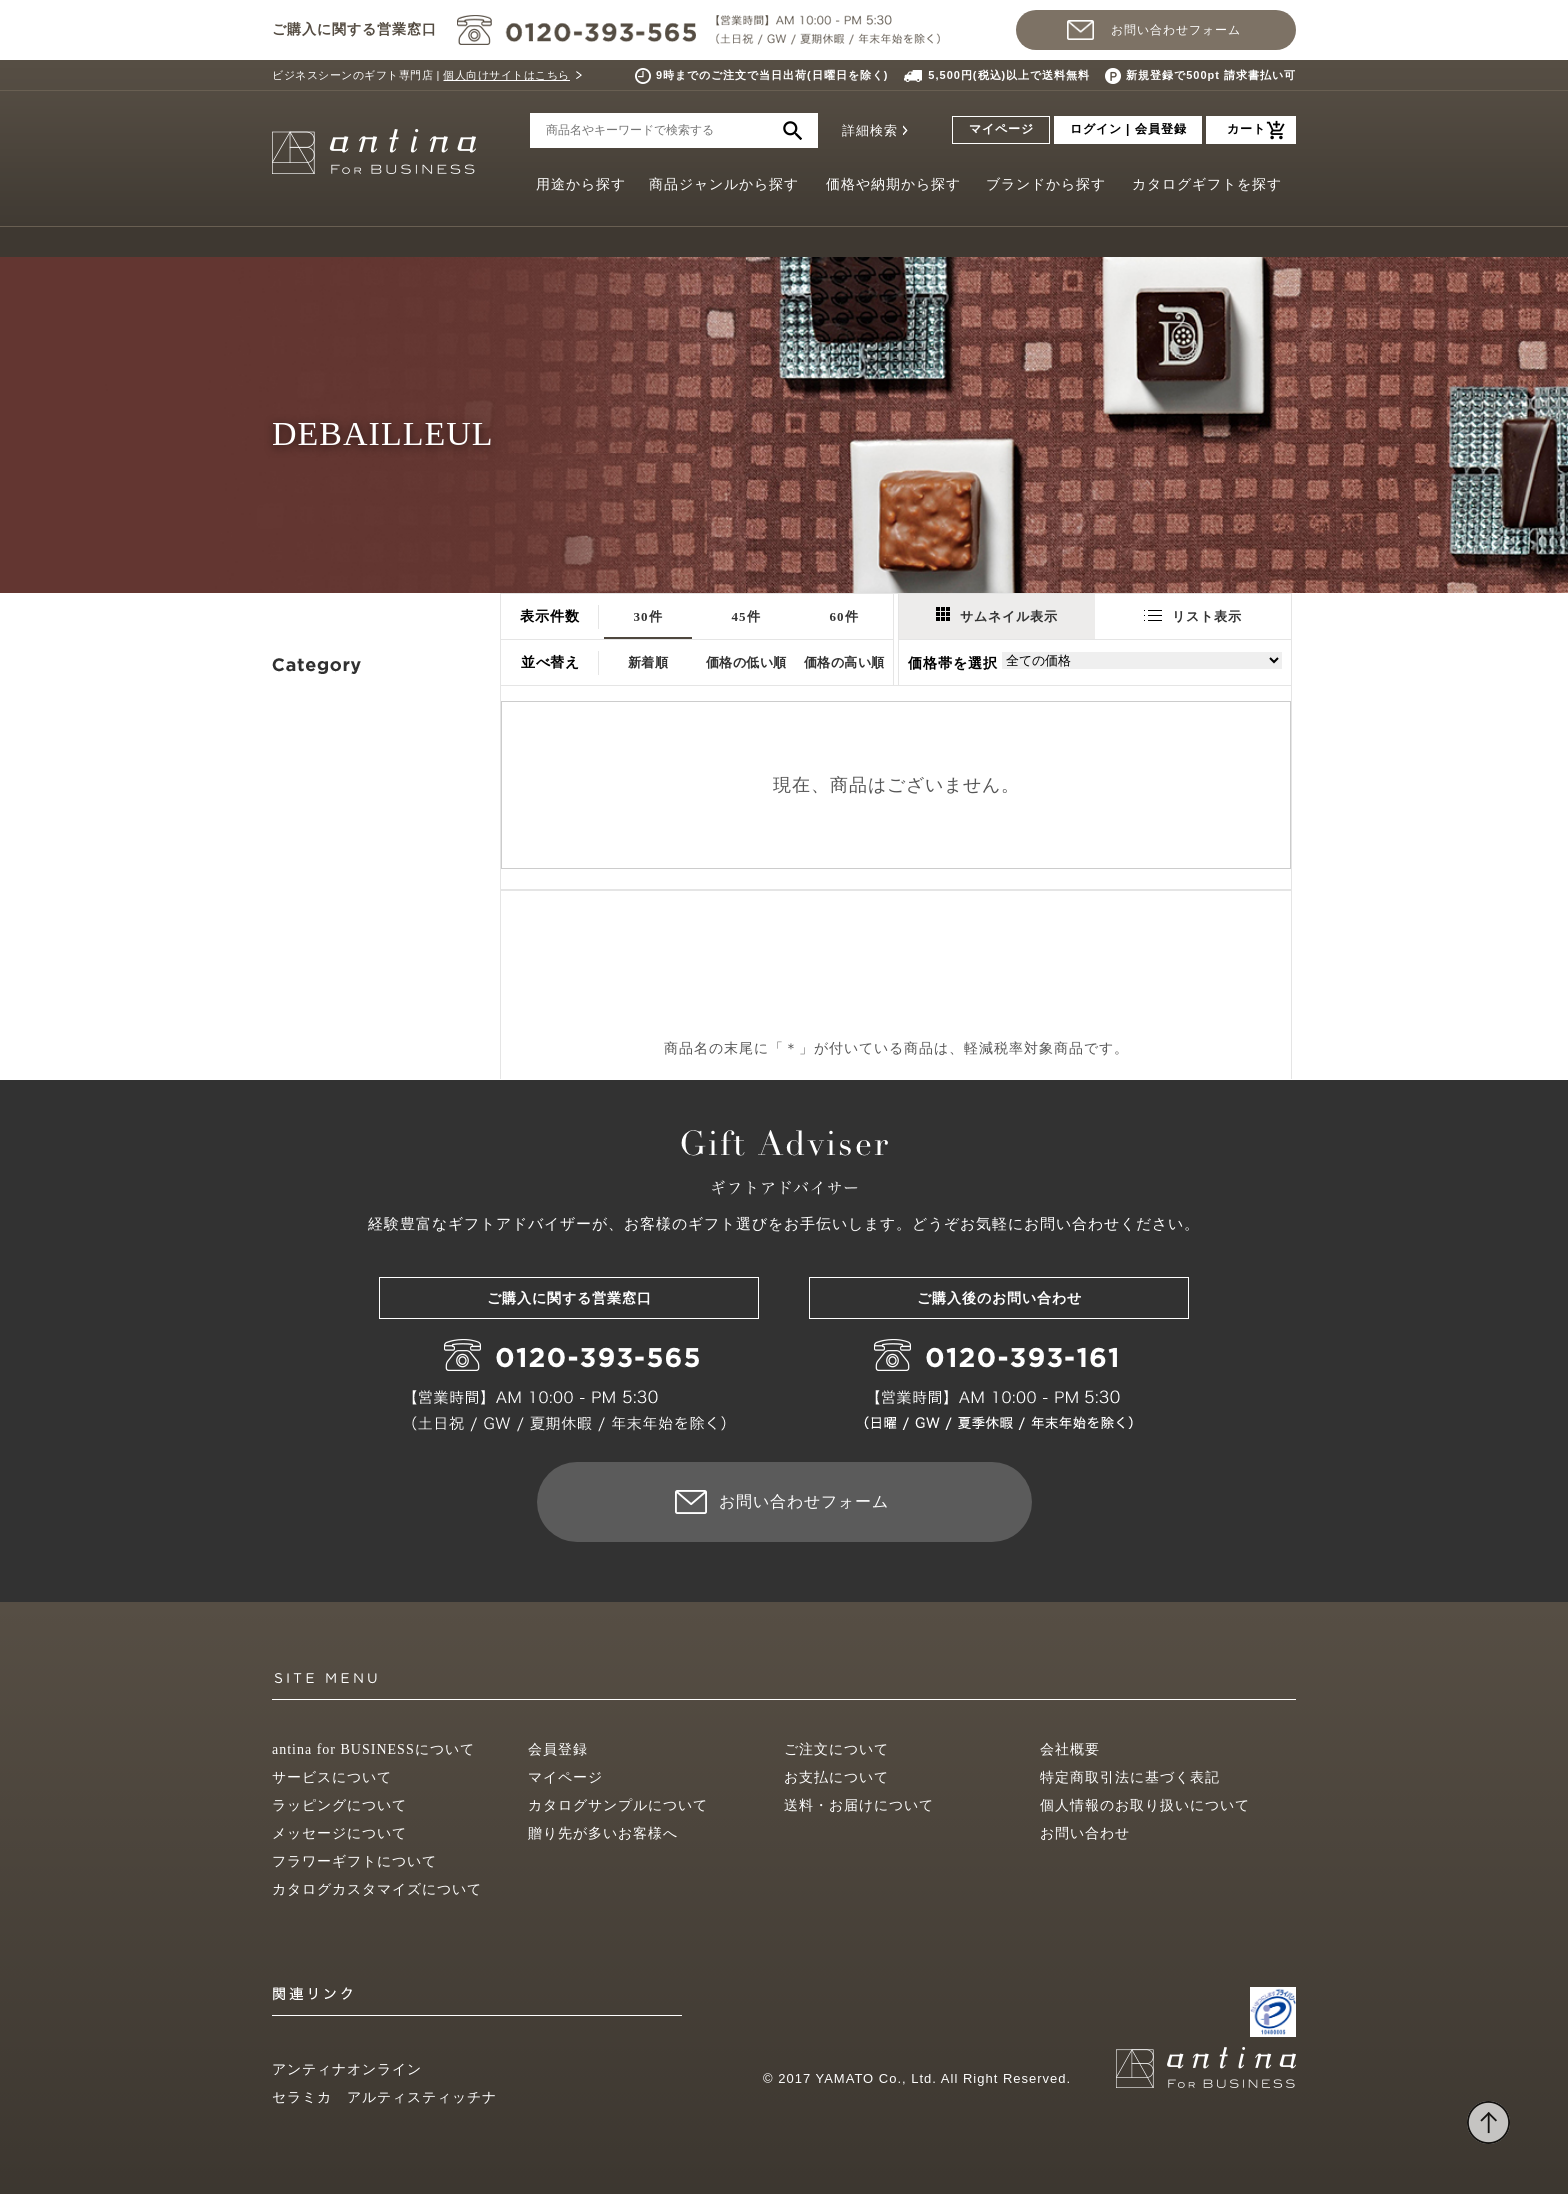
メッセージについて (339, 1833)
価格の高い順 (844, 662)
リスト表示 (1193, 616)
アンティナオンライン (347, 2069)
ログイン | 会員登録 (1128, 129)
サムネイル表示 (997, 615)
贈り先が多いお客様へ (603, 1833)
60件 (844, 616)
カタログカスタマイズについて (377, 1889)
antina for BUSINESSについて (373, 1749)
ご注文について (836, 1749)
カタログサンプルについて (618, 1805)
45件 (746, 616)
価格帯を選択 (953, 663)
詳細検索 (870, 130)
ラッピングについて (339, 1805)
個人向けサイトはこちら (506, 75)
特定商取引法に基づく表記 (1130, 1777)
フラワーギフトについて (354, 1861)
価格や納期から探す (893, 184)
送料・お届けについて (859, 1805)
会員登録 (558, 1749)
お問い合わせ (1085, 1833)
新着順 (648, 662)
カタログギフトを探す (1207, 184)
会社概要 (1070, 1749)
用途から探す (581, 184)
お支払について (836, 1777)
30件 (648, 616)
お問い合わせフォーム (1176, 30)
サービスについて (332, 1777)
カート (1246, 129)
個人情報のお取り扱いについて (1145, 1805)
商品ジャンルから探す (724, 184)
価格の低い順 (746, 662)
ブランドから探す (1046, 184)
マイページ (1001, 129)
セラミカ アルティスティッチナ (384, 2097)
